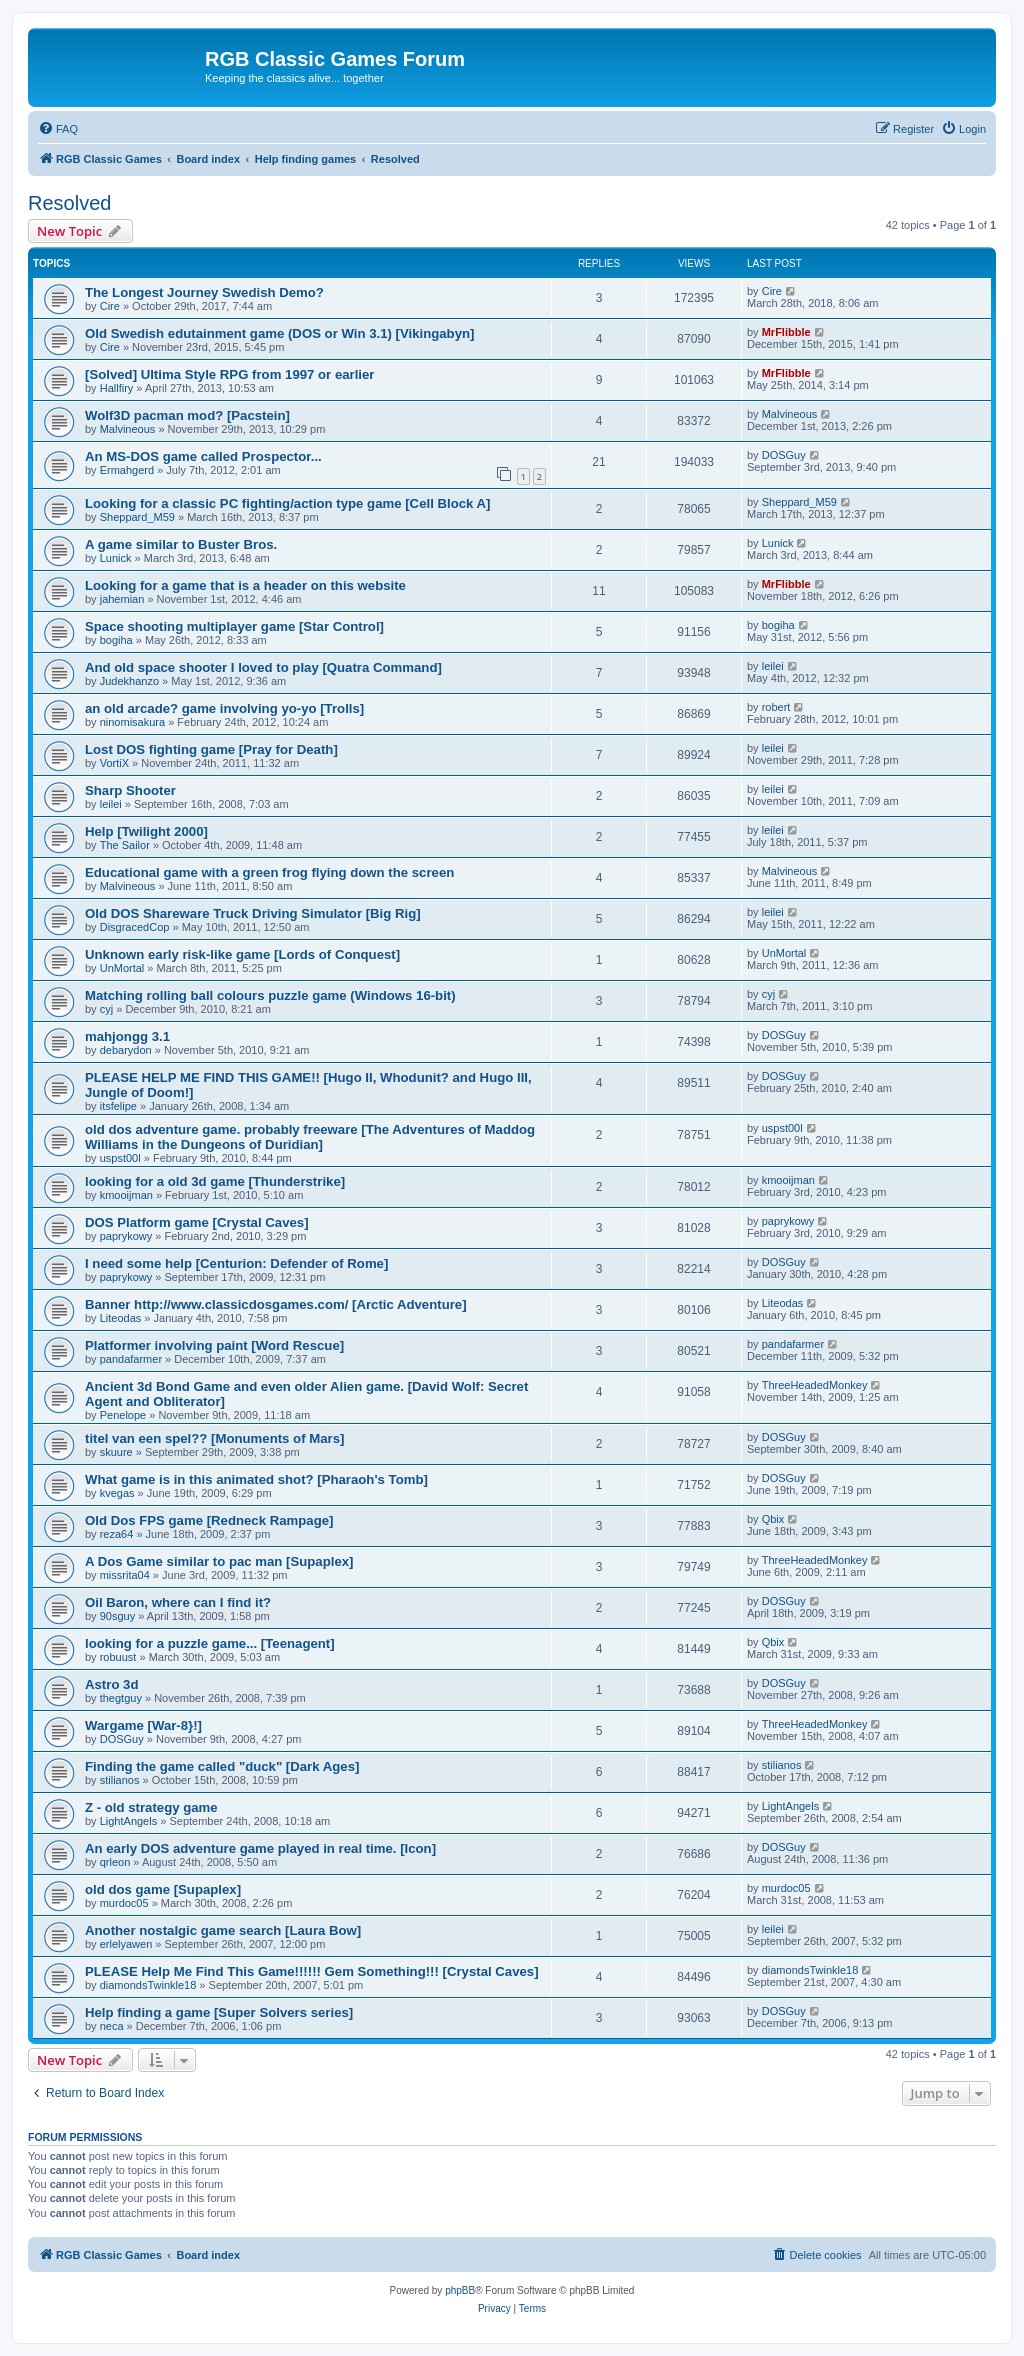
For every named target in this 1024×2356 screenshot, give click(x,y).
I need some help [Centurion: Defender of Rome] (236, 1263)
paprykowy (126, 1236)
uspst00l (120, 1158)
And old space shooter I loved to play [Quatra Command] (263, 667)
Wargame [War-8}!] (143, 1725)
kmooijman (126, 1195)
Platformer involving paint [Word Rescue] (214, 1345)
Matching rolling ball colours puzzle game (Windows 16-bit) (270, 995)
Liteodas (121, 1318)
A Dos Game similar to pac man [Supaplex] (219, 1561)
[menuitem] (58, 129)
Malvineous (128, 429)
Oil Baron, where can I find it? (178, 1602)
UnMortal (122, 968)
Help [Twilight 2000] (146, 831)
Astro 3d (112, 1684)
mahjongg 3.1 (127, 1036)
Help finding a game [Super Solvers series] (219, 2012)
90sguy (117, 1616)
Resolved (69, 203)
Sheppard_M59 (137, 517)
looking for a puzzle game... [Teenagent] (210, 1643)
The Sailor (125, 845)
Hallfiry (117, 388)
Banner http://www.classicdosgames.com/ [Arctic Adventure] (276, 1304)
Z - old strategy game (151, 1807)
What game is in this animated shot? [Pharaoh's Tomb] (256, 1479)
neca (112, 2026)
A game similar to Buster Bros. (181, 544)
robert (776, 707)
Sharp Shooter (130, 790)
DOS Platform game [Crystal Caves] (197, 1222)
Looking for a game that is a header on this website (245, 585)
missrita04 (125, 1575)
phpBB (460, 2290)
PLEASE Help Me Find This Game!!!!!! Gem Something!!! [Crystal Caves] (312, 1971)
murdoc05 (124, 1903)
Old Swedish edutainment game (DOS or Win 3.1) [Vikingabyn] (279, 333)
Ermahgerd (127, 470)
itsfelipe (118, 1106)
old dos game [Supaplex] (163, 1889)
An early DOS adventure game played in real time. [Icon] (260, 1848)
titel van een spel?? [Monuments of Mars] (214, 1438)
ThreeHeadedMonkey (815, 1385)
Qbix (773, 1519)
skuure (116, 1452)
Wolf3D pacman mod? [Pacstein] (187, 415)
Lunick (116, 558)
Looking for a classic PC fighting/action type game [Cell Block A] (287, 503)
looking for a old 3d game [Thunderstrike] (215, 1181)
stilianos (120, 1780)
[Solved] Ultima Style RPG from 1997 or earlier (230, 374)
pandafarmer (131, 1359)
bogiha (116, 640)
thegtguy (121, 1698)
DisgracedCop (135, 927)
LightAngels (129, 1821)
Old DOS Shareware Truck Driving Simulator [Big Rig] (253, 913)
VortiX (114, 763)
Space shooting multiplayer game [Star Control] (234, 626)
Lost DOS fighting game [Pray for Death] (211, 749)
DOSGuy (784, 455)
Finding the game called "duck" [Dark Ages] (222, 1766)
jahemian (122, 599)
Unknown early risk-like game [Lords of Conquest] (242, 954)
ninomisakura (132, 722)
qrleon (115, 1862)
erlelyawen (126, 1944)
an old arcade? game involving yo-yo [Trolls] (224, 708)
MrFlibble (786, 332)
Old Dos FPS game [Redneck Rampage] (209, 1520)
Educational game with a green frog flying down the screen (269, 872)
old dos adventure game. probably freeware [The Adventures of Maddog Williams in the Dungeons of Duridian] (310, 1137)
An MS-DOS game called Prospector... (203, 456)
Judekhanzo (129, 681)
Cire (110, 306)
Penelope (123, 1415)
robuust (118, 1657)
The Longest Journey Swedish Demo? (204, 292)
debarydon (126, 1050)
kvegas (117, 1493)
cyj (106, 1009)
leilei (773, 666)
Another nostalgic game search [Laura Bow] (223, 1930)
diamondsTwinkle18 (148, 1985)
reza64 (117, 1534)
